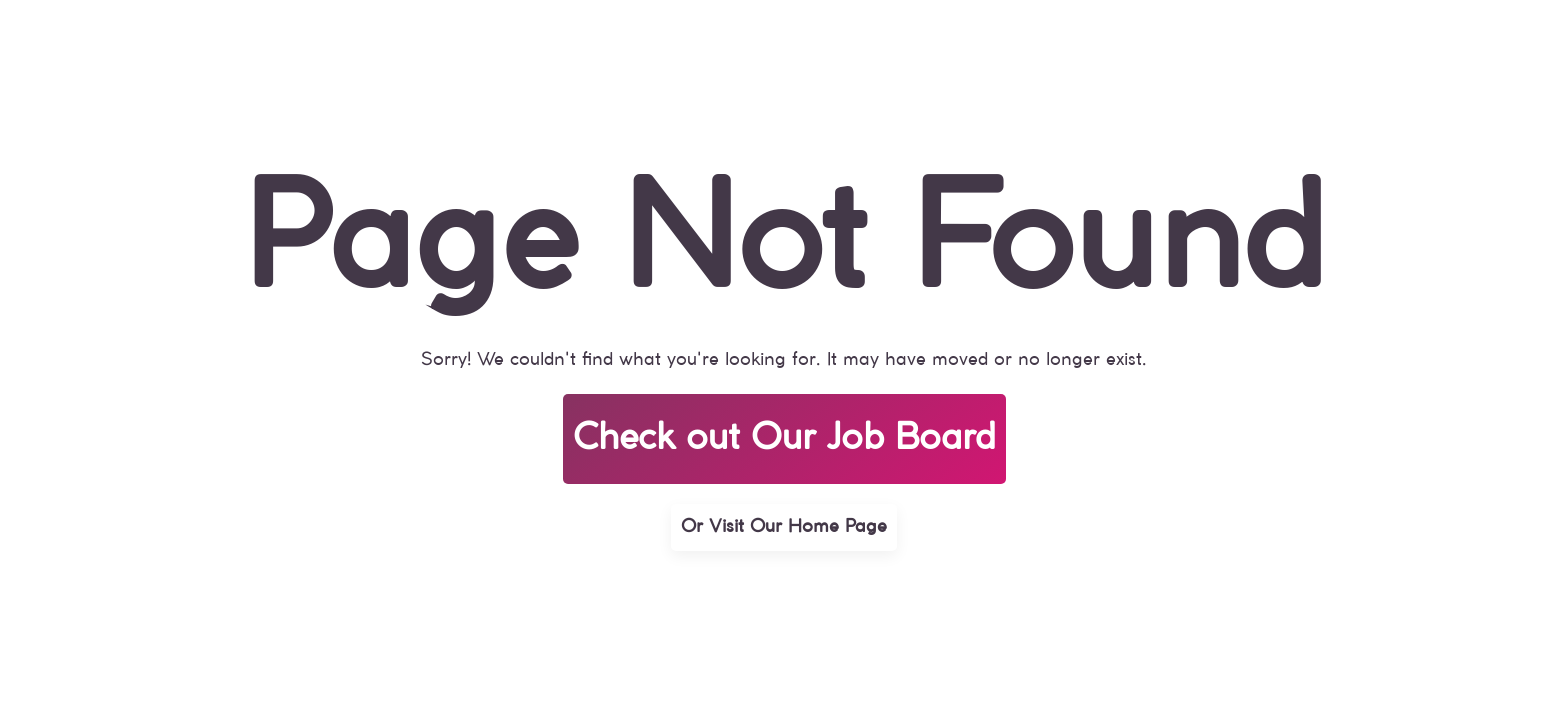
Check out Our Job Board (784, 439)
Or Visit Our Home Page (784, 527)
